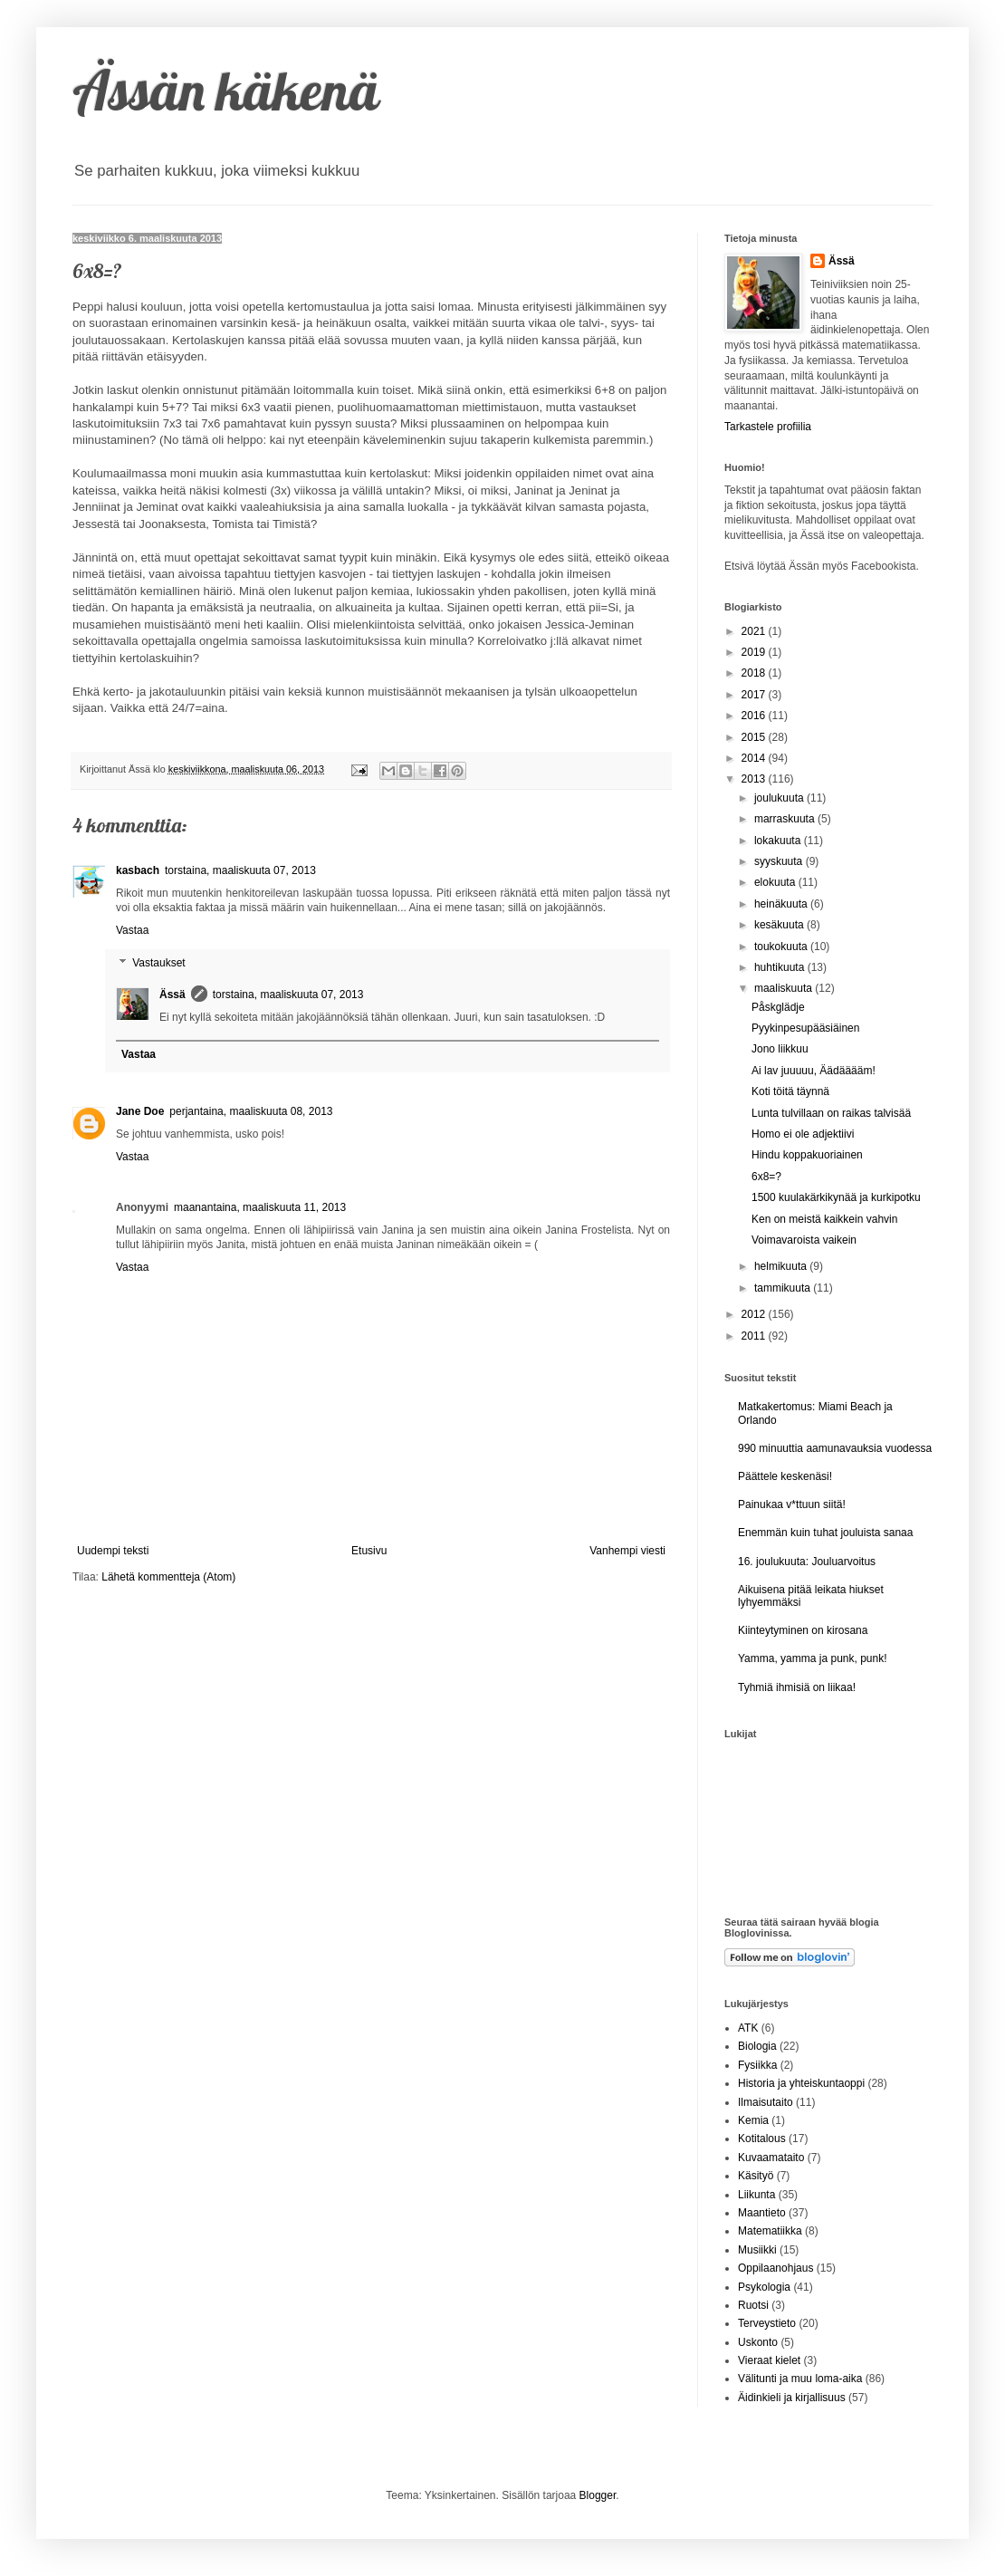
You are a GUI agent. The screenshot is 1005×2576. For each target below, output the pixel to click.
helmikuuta (781, 1266)
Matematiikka (770, 2231)
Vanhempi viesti (627, 1550)
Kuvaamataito (771, 2157)
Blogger (598, 2495)
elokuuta (776, 882)
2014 (755, 758)
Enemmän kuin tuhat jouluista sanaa (825, 1532)
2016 (755, 715)
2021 (755, 631)
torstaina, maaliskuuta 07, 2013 (240, 870)
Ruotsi (753, 2305)
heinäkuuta (782, 904)
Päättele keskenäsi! (785, 1476)
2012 (755, 1314)
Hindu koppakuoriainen (807, 1155)
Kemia (753, 2120)
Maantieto (762, 2212)
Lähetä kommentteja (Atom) (168, 1577)
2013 (755, 779)
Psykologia (764, 2287)
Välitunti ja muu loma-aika (800, 2378)
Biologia (757, 2046)
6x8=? (766, 1176)
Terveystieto (767, 2323)
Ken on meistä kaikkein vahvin (824, 1219)
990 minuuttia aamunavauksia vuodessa (835, 1448)
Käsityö (755, 2175)
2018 (755, 673)
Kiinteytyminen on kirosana (802, 1630)
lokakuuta (779, 840)
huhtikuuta (781, 967)
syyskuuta (780, 861)
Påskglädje (778, 1007)
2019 (755, 652)
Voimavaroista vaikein (804, 1240)
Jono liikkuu (780, 1049)
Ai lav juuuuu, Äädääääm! (813, 1070)
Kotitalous (762, 2138)
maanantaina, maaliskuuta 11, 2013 (260, 1207)
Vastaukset (158, 962)
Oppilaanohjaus (775, 2268)
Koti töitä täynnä (790, 1091)
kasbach (137, 870)
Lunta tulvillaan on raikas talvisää (831, 1113)
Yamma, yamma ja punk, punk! (812, 1658)
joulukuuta (780, 798)
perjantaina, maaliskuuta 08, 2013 (250, 1111)
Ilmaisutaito (765, 2102)
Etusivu (369, 1550)
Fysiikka (757, 2065)
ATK (748, 2028)
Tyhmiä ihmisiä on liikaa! (797, 1687)
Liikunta (756, 2194)
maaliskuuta (784, 988)
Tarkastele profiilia (767, 426)
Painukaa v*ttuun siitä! (792, 1504)
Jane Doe (140, 1111)
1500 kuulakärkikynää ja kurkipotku (836, 1197)
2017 (755, 694)
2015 (755, 737)
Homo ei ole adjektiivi (802, 1134)
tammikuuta (783, 1288)
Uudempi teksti (112, 1550)
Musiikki (757, 2250)
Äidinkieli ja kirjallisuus (792, 2397)
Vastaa (132, 930)
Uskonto (758, 2342)
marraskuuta (786, 818)
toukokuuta (782, 946)
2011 (755, 1336)
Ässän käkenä (225, 90)
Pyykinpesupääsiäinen (805, 1028)
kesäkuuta (780, 924)
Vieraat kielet (769, 2360)
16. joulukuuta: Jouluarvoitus (807, 1561)
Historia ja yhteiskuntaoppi (801, 2083)
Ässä (172, 994)
